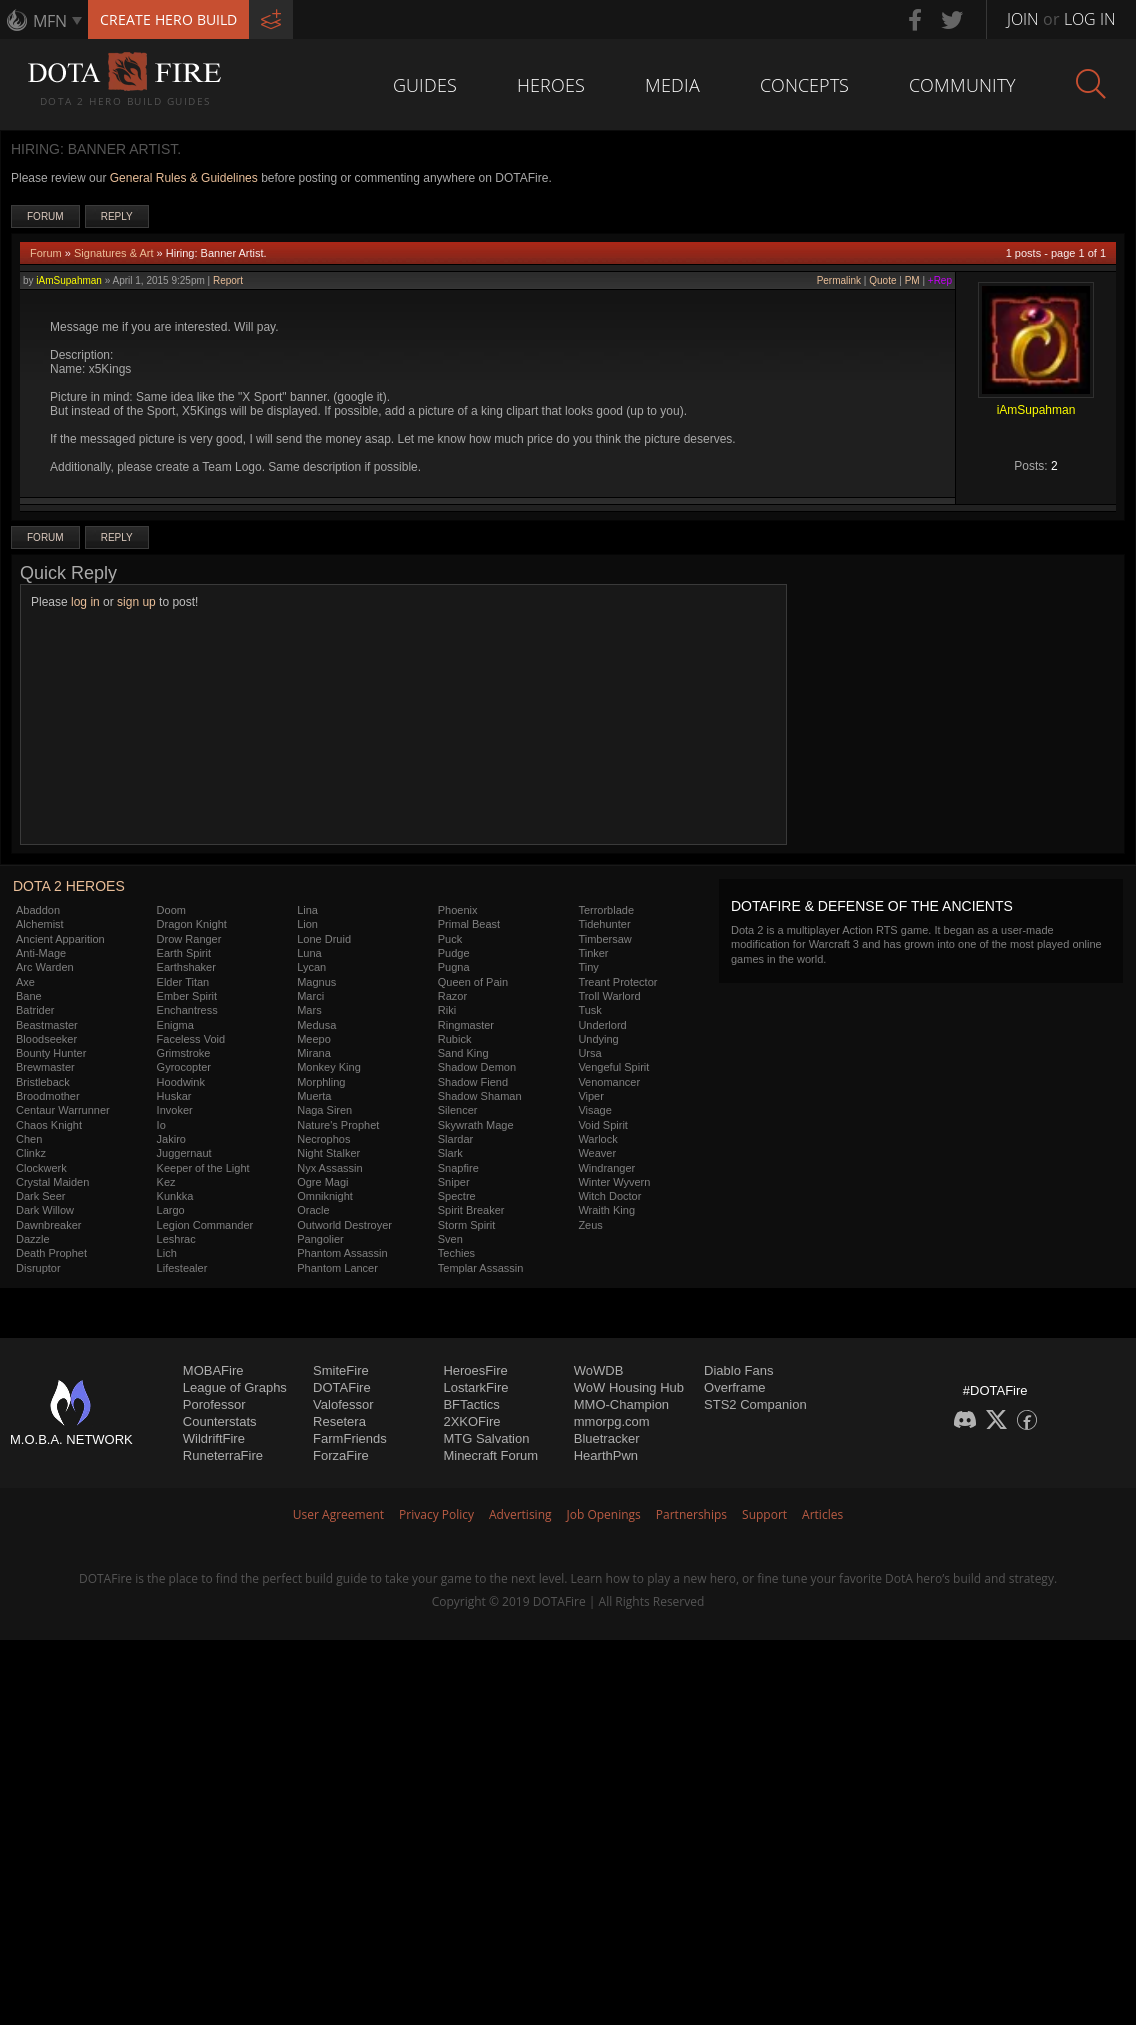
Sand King (463, 1053)
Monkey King (329, 1067)
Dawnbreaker (48, 1225)
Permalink (839, 280)
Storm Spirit (466, 1225)
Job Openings (604, 1514)
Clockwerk (41, 1168)
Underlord (602, 1025)
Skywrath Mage (476, 1125)
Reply (117, 216)
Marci (310, 996)
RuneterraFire (223, 1455)
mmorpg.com (612, 1421)
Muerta (314, 1096)
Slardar (455, 1139)
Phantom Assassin (342, 1253)
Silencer (458, 1110)
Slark (450, 1153)
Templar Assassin (481, 1268)
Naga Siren (324, 1110)
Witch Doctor (609, 1196)
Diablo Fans (738, 1370)
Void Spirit (603, 1125)
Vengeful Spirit (613, 1067)
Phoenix (458, 910)
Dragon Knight (192, 924)
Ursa (589, 1053)
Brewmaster (45, 1067)
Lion (307, 924)
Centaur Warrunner (63, 1110)
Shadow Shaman (480, 1096)
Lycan (311, 967)
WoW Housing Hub (629, 1387)
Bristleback (43, 1082)
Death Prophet (51, 1253)
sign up (136, 602)
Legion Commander (205, 1225)
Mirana (314, 1053)
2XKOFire (471, 1421)
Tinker (593, 953)
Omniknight (325, 1196)
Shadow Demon (477, 1067)
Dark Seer (41, 1196)
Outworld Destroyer (344, 1225)
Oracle (313, 1210)
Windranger (606, 1168)
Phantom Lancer (337, 1268)
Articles (822, 1514)
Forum (45, 216)
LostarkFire (475, 1387)
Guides (425, 85)
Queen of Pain (473, 982)
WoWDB (599, 1370)
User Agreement (338, 1514)
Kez (166, 1182)
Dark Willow (45, 1210)
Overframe (734, 1387)
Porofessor (214, 1404)
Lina (307, 910)
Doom (171, 910)
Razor (452, 996)
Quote (882, 280)
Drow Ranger (189, 939)
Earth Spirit (184, 953)
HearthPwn (606, 1455)
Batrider (35, 1010)
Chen (29, 1139)
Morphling (321, 1082)
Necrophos (323, 1139)
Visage (594, 1110)
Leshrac (176, 1239)
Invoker (175, 1110)
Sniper (454, 1182)
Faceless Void (191, 1039)
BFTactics (471, 1404)
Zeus (590, 1225)
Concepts (804, 85)
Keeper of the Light (203, 1168)
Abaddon (38, 910)
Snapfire (458, 1168)
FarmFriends (350, 1438)
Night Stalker (328, 1153)
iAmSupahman (69, 280)
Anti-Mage (41, 953)
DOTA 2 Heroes (69, 886)
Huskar (174, 1096)
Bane (29, 996)
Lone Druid (324, 939)
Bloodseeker (46, 1039)
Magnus (316, 982)
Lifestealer (182, 1268)
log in (85, 602)
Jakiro (171, 1139)
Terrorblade (606, 910)
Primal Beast (469, 924)
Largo (171, 1210)
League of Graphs (235, 1387)
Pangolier (320, 1239)
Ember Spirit (187, 996)
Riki (447, 1010)
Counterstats (220, 1421)
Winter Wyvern (614, 1182)
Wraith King (606, 1210)
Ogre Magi (322, 1182)
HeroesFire (475, 1370)
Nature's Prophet (338, 1125)
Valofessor (343, 1404)
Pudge (454, 953)
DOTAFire (342, 1387)
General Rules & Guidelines (184, 178)
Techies (456, 1253)
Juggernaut (184, 1153)
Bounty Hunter (51, 1053)
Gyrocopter (184, 1067)
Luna (309, 953)
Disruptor (38, 1268)
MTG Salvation (486, 1438)
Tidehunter (604, 924)
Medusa (316, 1025)
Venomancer (609, 1082)
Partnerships (691, 1514)
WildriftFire (214, 1438)
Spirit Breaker (471, 1210)
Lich (167, 1253)
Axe (25, 982)
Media (672, 85)
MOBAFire (213, 1370)
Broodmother (48, 1096)
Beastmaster (47, 1025)
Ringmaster (466, 1025)
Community (962, 85)
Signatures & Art (114, 253)
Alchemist (40, 924)
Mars (309, 1010)
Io (161, 1125)
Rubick (455, 1039)
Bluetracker (607, 1438)
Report (228, 280)
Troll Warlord (609, 996)
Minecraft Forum (490, 1455)
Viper (590, 1096)
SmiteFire (341, 1370)
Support (764, 1514)
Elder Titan (183, 982)
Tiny (588, 967)
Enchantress (187, 1010)
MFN (50, 21)
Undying (598, 1039)
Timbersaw (604, 939)
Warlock (597, 1139)
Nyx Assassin (329, 1168)
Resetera (339, 1421)
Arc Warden (45, 967)
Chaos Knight (49, 1125)
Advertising (520, 1514)
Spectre (457, 1196)
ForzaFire (341, 1455)
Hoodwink (181, 1082)
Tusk (589, 1010)
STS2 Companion (755, 1404)
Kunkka (175, 1196)
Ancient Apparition (60, 939)
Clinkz (31, 1153)
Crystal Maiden (52, 1182)
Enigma (175, 1025)
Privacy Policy (436, 1514)
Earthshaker (186, 967)
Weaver (597, 1153)
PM (912, 280)
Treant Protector (617, 982)
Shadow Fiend (473, 1082)
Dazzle (33, 1239)
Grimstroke (184, 1053)
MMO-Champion (621, 1404)
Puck (450, 939)
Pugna (454, 967)
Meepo (314, 1039)
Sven (450, 1239)
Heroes (551, 85)
